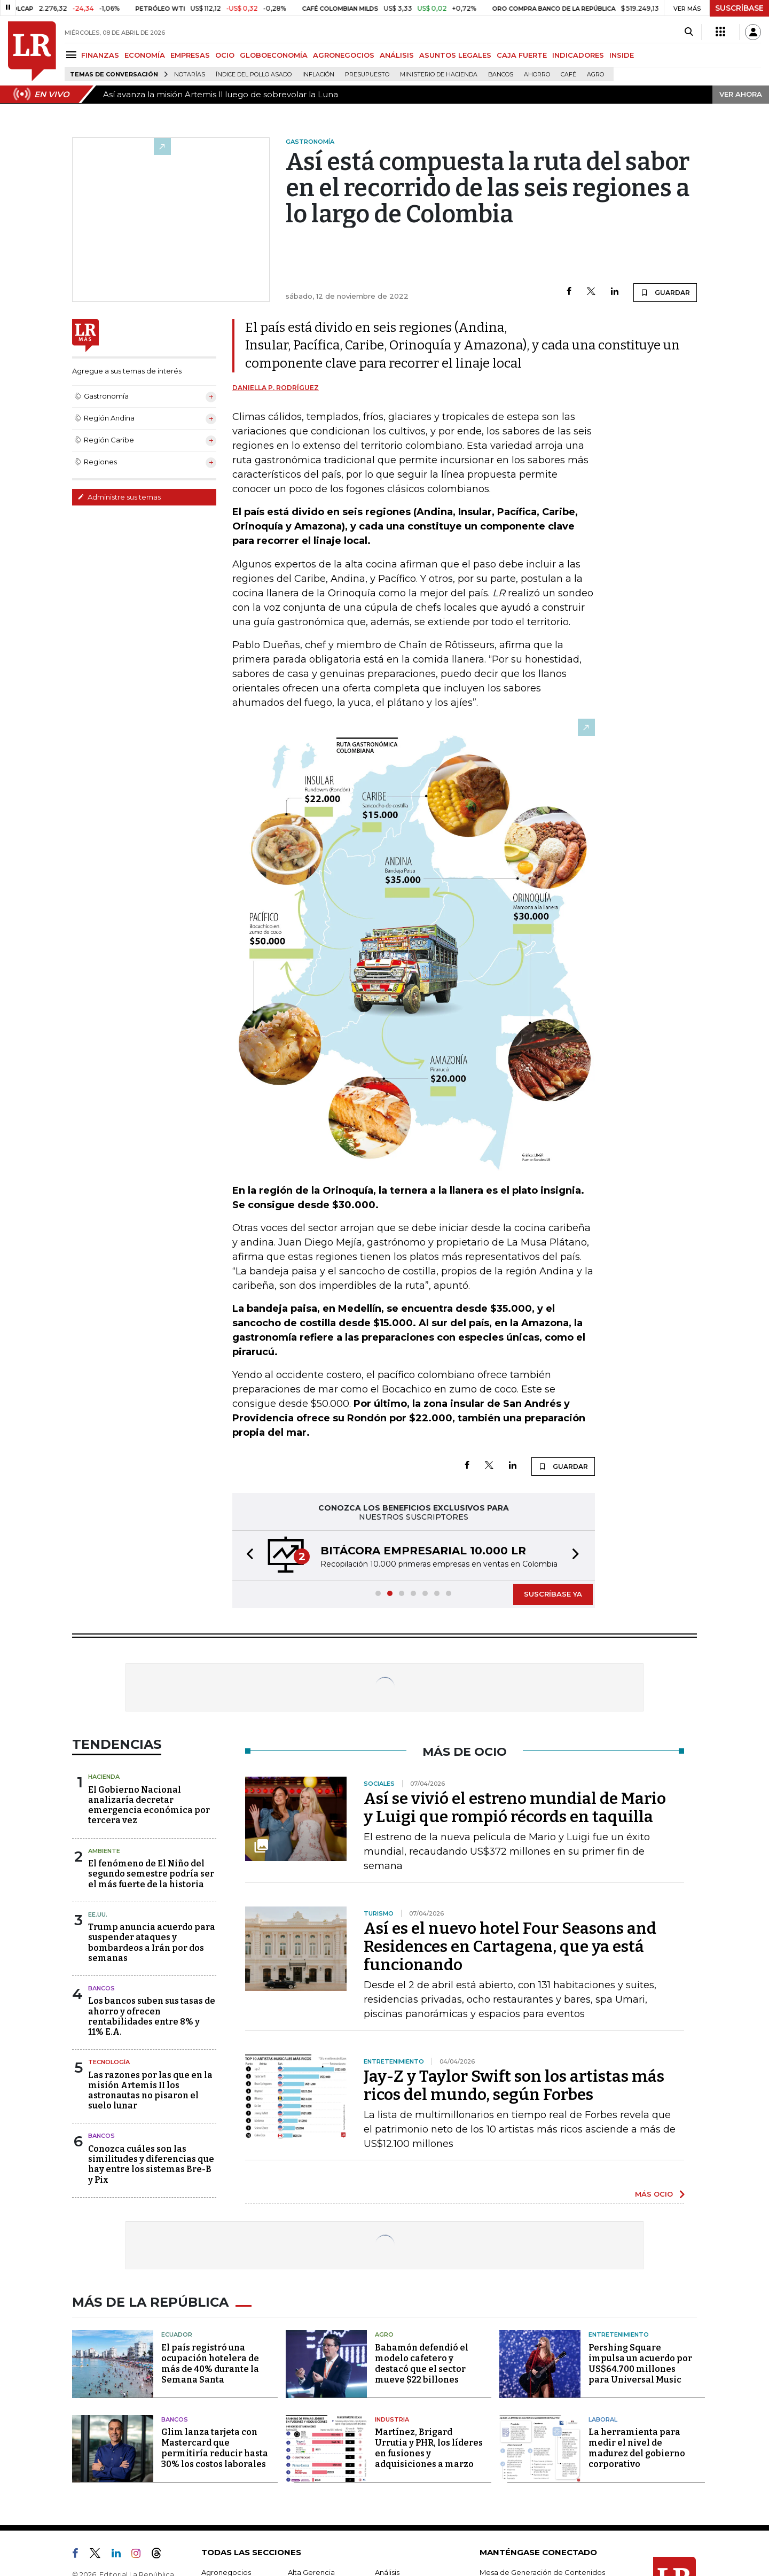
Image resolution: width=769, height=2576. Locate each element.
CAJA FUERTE (522, 55)
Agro (595, 74)
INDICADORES (578, 55)
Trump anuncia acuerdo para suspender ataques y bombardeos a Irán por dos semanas (151, 1942)
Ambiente (104, 1851)
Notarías (189, 74)
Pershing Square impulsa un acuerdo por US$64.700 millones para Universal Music (640, 2363)
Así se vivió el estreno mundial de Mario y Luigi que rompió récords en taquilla (515, 1807)
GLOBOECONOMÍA (274, 55)
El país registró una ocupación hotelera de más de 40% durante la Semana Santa (210, 2363)
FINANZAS (100, 55)
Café (568, 74)
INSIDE (621, 55)
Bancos (500, 74)
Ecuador (176, 2334)
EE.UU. (97, 1914)
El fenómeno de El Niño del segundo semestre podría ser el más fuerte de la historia (151, 1873)
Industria (392, 2419)
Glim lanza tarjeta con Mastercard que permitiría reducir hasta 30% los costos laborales (214, 2448)
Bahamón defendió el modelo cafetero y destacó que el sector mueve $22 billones (421, 2363)
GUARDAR (665, 292)
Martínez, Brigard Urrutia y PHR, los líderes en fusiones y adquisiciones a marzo (429, 2448)
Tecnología (109, 2062)
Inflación (318, 74)
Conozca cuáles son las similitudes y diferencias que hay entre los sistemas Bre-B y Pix (151, 2164)
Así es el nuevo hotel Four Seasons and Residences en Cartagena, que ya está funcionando (510, 1946)
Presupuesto (367, 74)
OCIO (224, 55)
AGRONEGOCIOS (343, 55)
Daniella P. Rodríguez (275, 388)
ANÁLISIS (397, 55)
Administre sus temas (119, 497)
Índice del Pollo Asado (254, 74)
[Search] (688, 32)
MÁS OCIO (654, 2194)
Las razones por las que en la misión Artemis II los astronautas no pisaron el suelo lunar (150, 2090)
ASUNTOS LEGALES (455, 55)
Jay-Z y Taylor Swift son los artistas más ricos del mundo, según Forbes (514, 2085)
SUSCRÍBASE (739, 8)
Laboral (602, 2419)
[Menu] (73, 55)
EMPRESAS (190, 55)
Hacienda (104, 1776)
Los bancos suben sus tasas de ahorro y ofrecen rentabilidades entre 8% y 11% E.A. (151, 2016)
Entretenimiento (618, 2334)
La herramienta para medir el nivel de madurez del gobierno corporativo (636, 2448)
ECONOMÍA (144, 55)
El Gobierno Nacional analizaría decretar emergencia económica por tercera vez (149, 1805)
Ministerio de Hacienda (438, 74)
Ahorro (537, 74)
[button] (246, 1556)
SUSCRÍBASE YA (553, 1594)
